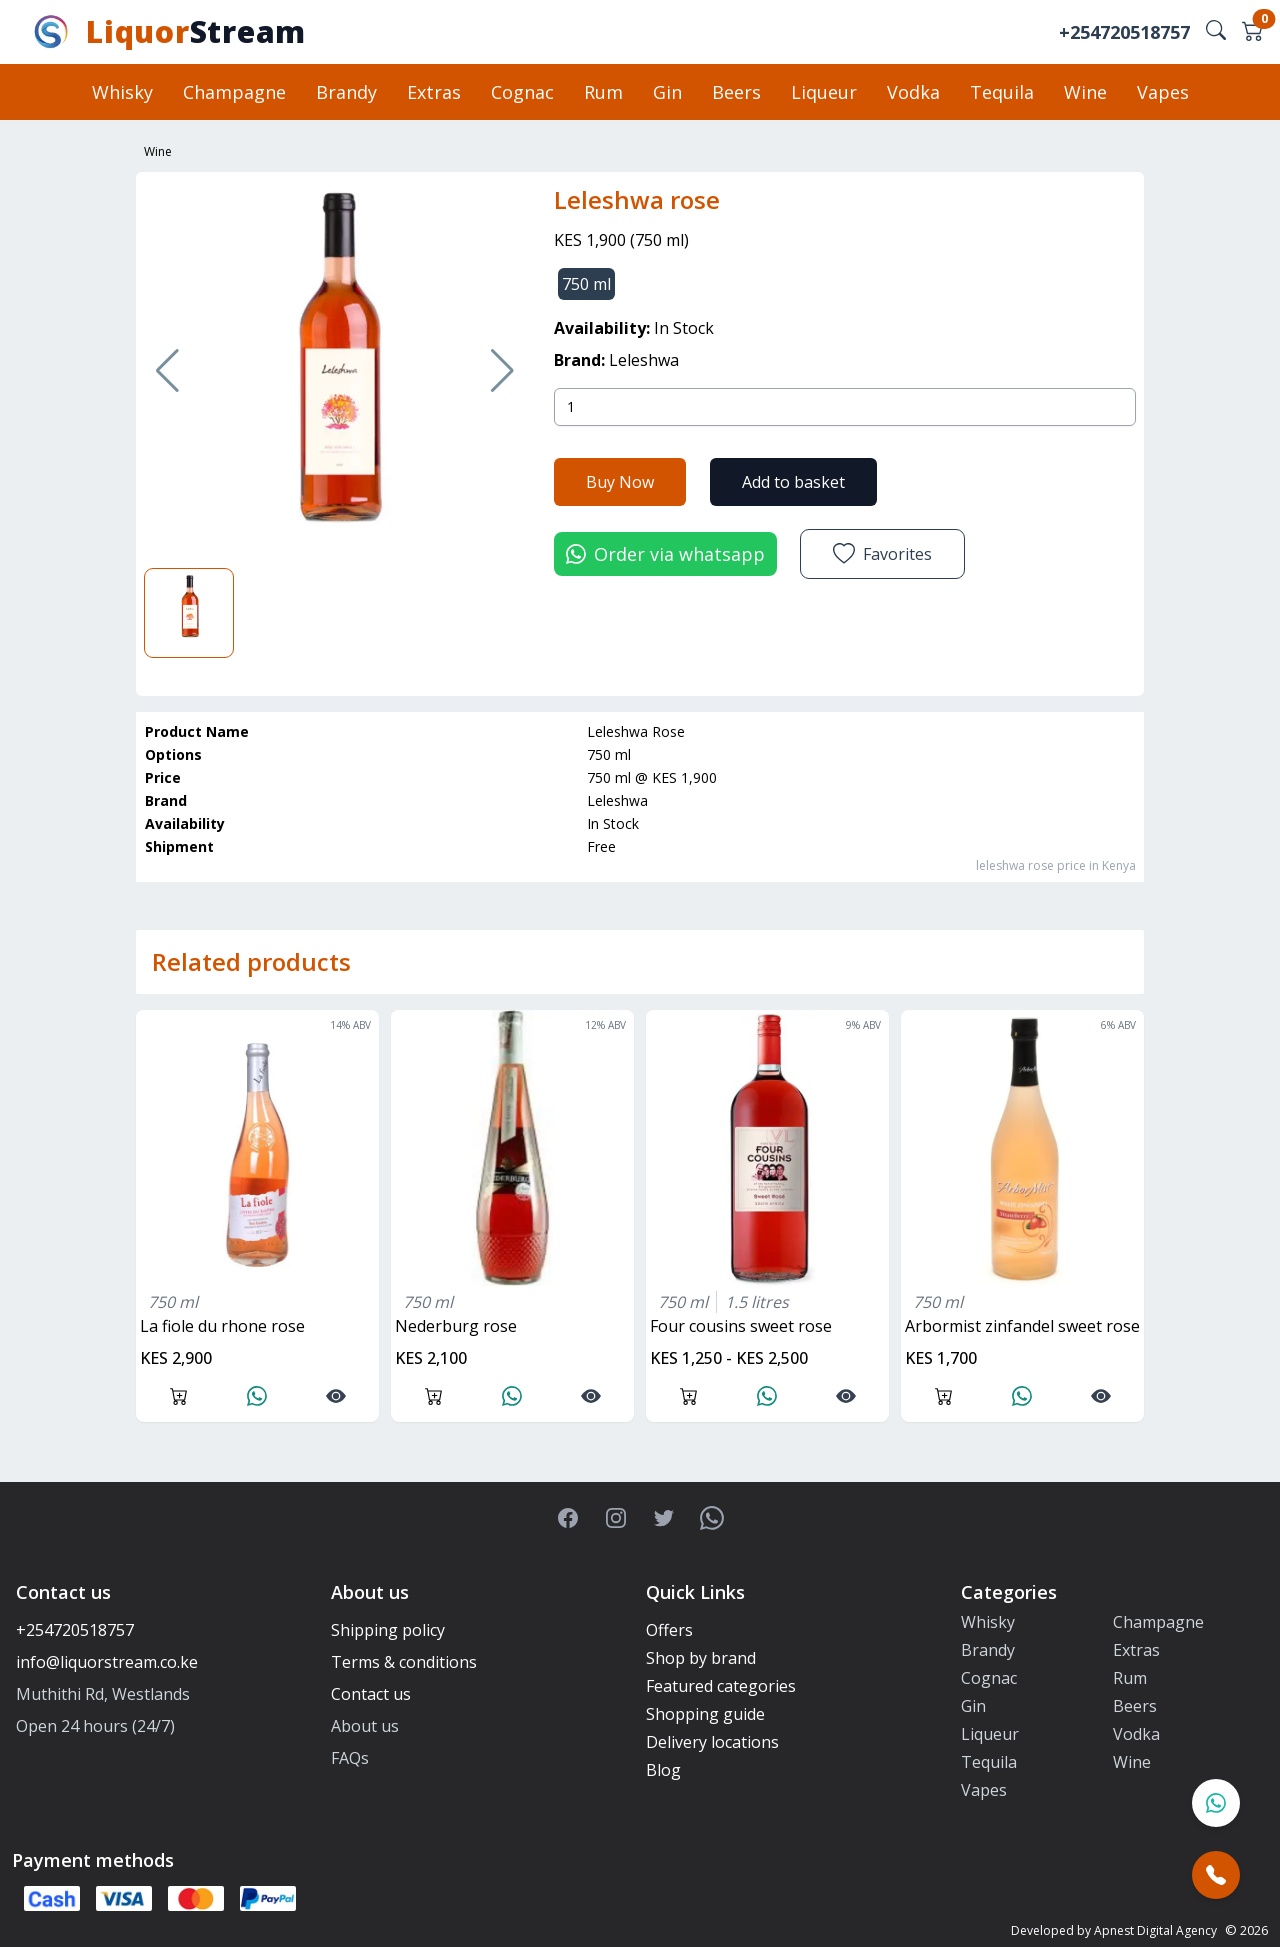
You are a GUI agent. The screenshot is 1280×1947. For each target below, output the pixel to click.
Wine (1085, 92)
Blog (663, 1770)
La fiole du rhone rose (222, 1326)
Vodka (913, 92)
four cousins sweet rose (741, 1326)
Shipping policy (388, 1630)
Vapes (1163, 92)
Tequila (1002, 92)
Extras (434, 92)
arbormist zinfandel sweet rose (1022, 1326)
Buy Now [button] (620, 482)
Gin (667, 92)
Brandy (346, 92)
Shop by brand (701, 1658)
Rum (603, 92)
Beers (736, 92)
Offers (669, 1630)
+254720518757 (1124, 32)
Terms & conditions (404, 1662)
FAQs (350, 1758)
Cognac (522, 92)
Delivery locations (712, 1742)
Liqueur (824, 92)
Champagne (234, 92)
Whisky (122, 92)
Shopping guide (705, 1714)
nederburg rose (456, 1326)
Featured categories (721, 1686)
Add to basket (793, 482)
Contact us (371, 1694)
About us (365, 1726)
